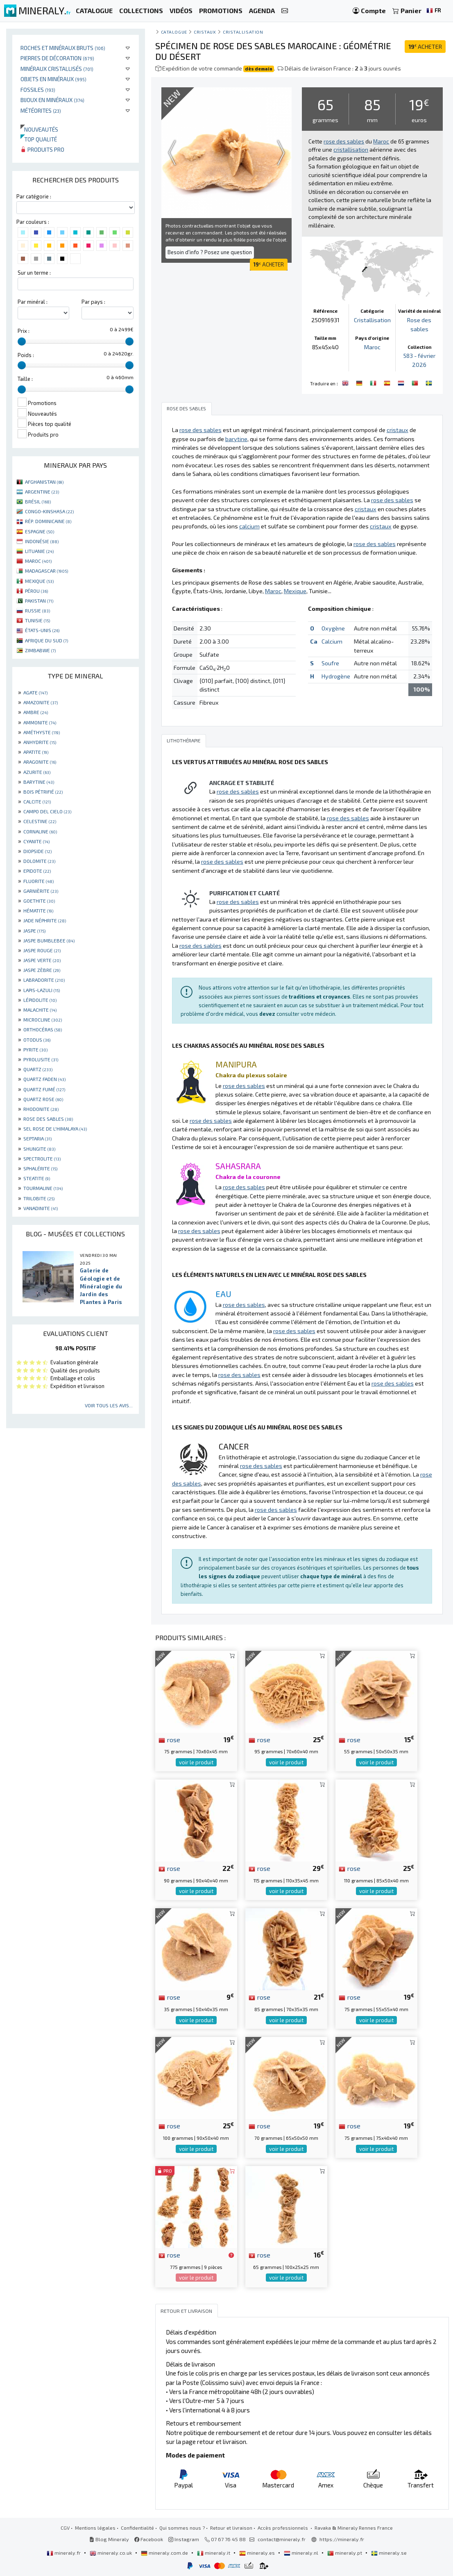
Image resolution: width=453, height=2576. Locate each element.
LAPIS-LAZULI (41, 990)
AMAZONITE (40, 702)
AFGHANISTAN (44, 482)
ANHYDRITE (39, 742)
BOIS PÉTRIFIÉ (43, 791)
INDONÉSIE (42, 541)
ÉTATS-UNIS (42, 630)
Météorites (40, 110)
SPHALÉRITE (40, 1168)
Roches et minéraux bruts (62, 47)
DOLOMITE (39, 861)
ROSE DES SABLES (48, 1119)
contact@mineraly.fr (282, 2539)
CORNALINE (40, 831)
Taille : (25, 378)
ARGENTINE (42, 491)
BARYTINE (38, 782)
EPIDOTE (37, 871)
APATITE (35, 752)
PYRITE (35, 1049)
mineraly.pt (345, 2553)
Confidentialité (137, 2527)
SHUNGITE (39, 1148)
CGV (65, 2527)
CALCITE (37, 801)
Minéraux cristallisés (56, 68)
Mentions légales (95, 2527)
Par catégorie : (33, 196)
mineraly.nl (301, 2553)
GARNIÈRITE (40, 891)
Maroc (372, 347)
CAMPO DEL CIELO (47, 811)
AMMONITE (39, 722)
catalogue (174, 31)
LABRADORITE (44, 980)
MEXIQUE (39, 581)
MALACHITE (40, 1010)
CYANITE (36, 841)
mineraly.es (257, 2553)
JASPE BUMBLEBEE (49, 940)
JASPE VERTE (42, 960)
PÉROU (36, 591)
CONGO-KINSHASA (49, 511)
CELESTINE (39, 821)
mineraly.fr (64, 2553)
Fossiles (37, 89)
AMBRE (35, 712)
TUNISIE (37, 620)
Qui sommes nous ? (182, 2527)
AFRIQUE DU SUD (46, 640)
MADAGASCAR (46, 570)
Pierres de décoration (57, 58)
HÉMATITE (38, 910)
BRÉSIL (38, 501)
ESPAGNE (39, 531)
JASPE (34, 930)
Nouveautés (39, 129)
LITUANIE (39, 551)
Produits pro (42, 149)
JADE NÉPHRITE (44, 920)
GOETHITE (39, 900)
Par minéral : (33, 301)
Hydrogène (336, 676)
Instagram (183, 2539)
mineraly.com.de (165, 2553)
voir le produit (196, 1762)
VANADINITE (40, 1208)
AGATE (35, 692)
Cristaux (205, 31)
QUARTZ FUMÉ (44, 1089)
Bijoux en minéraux (52, 99)
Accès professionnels (283, 2527)
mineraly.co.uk (111, 2553)
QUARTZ (37, 1069)
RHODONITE (41, 1109)
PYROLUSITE (40, 1059)
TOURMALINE (43, 1188)
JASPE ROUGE (42, 950)
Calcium (332, 641)
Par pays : (93, 301)
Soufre (330, 663)
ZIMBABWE (40, 650)
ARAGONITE (39, 762)
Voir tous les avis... (109, 1405)
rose (169, 1739)
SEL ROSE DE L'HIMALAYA (55, 1128)
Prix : (23, 331)
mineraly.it (214, 2553)
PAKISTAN (39, 600)
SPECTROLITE (42, 1158)
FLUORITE (38, 881)
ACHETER (425, 46)
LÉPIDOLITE (40, 1000)
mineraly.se (389, 2553)
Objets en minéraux (53, 78)
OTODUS (36, 1039)
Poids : (26, 355)
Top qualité (38, 139)
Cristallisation (243, 31)
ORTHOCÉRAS (42, 1029)
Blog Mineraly (109, 2539)
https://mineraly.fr (341, 2539)
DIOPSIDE (37, 851)
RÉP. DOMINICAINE (48, 521)
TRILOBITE (38, 1198)
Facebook (148, 2539)
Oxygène (333, 628)
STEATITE (36, 1178)
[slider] (22, 341)
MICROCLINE (42, 1019)
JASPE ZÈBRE (41, 970)
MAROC (38, 561)
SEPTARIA (37, 1138)
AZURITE (36, 772)
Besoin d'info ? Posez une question (210, 252)
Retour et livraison (231, 2527)
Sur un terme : (34, 272)
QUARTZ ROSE (43, 1099)
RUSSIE (37, 610)
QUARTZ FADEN (44, 1079)
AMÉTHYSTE (41, 732)
